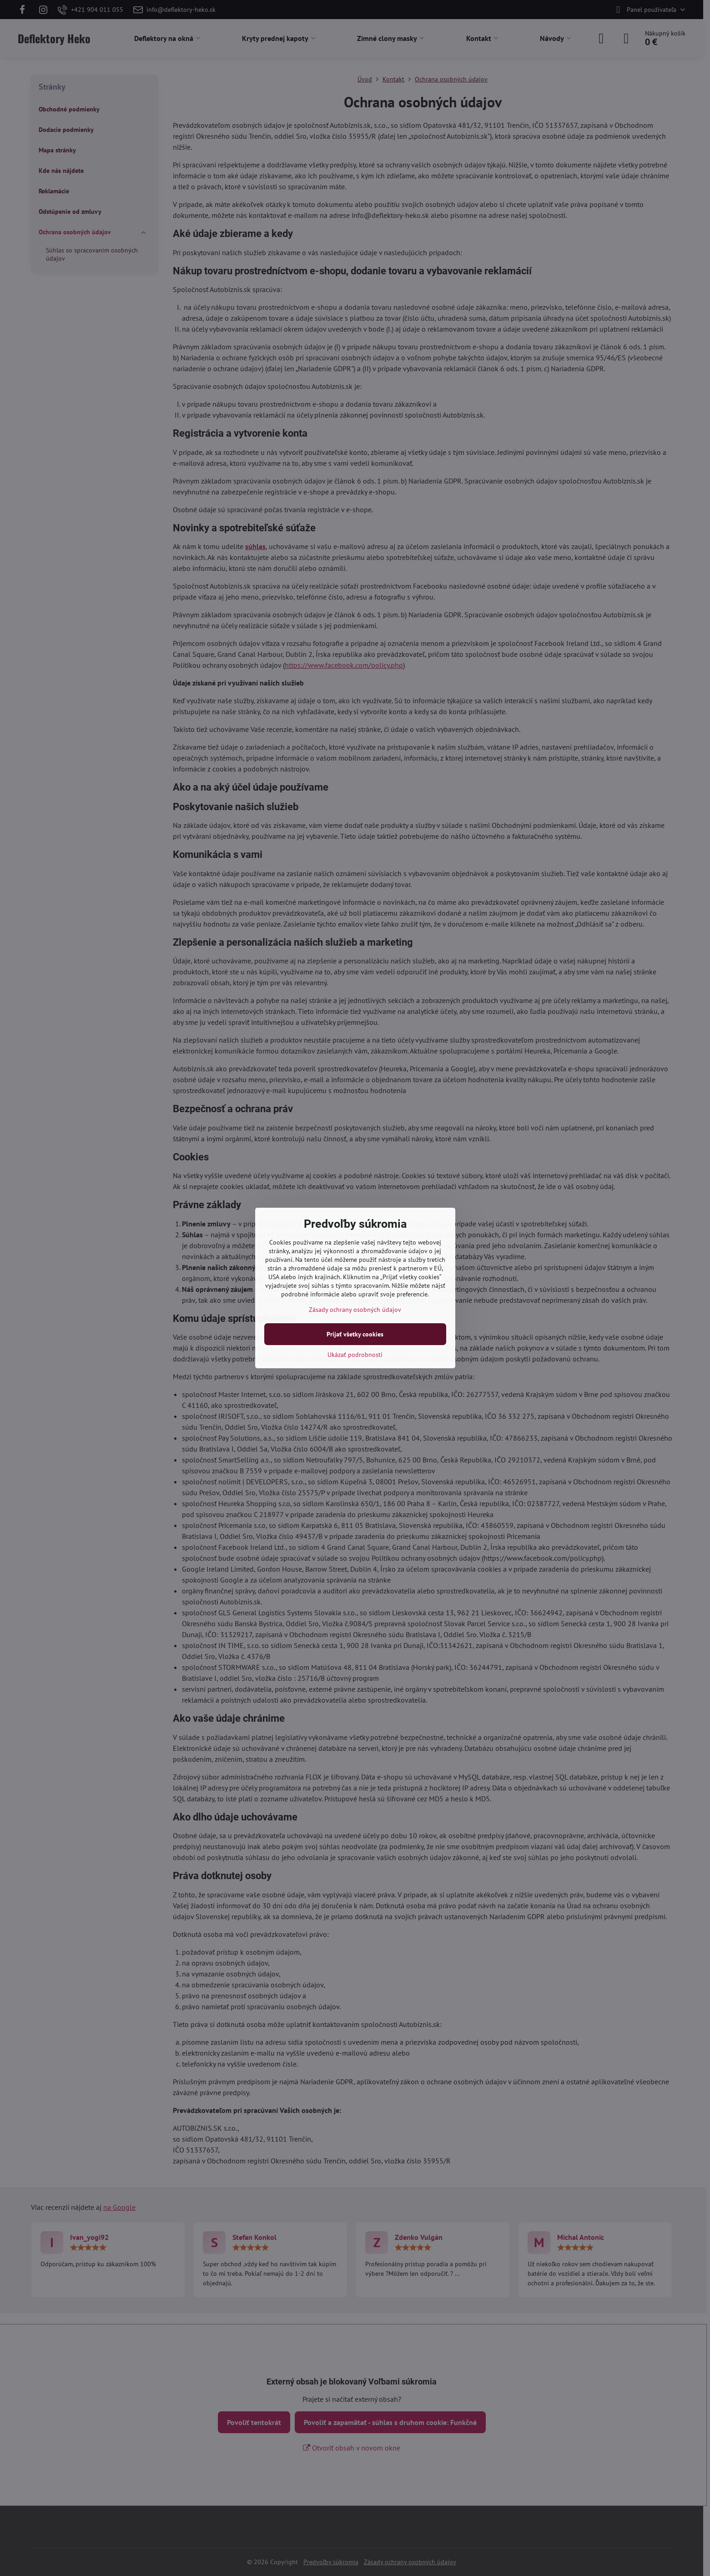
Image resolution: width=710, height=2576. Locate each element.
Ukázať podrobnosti (355, 1355)
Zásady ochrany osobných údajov (355, 1310)
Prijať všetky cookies (355, 1334)
